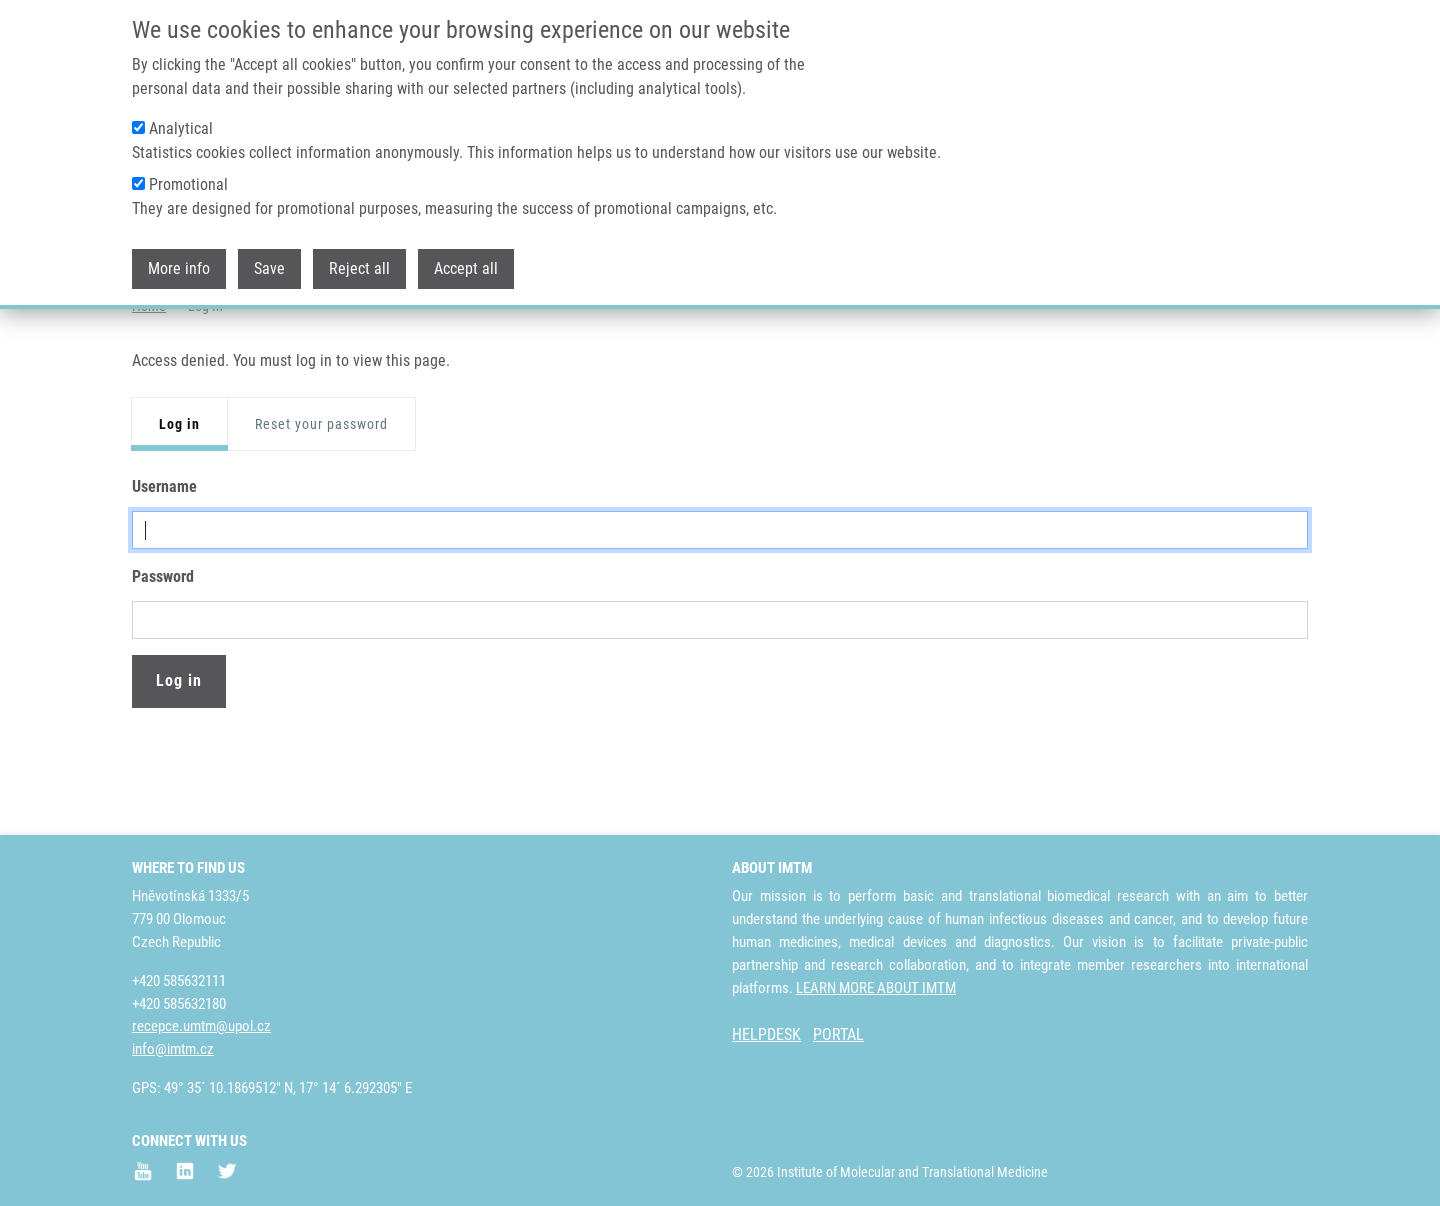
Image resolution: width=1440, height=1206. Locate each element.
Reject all (359, 267)
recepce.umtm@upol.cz (201, 1026)
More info (179, 267)
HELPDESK (766, 1034)
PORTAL (838, 1034)
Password (163, 655)
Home (149, 385)
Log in (179, 503)
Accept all (466, 267)
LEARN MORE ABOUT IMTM (876, 988)
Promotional (188, 183)
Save (269, 267)
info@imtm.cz (173, 1049)
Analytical (181, 127)
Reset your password (321, 503)
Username (164, 565)
